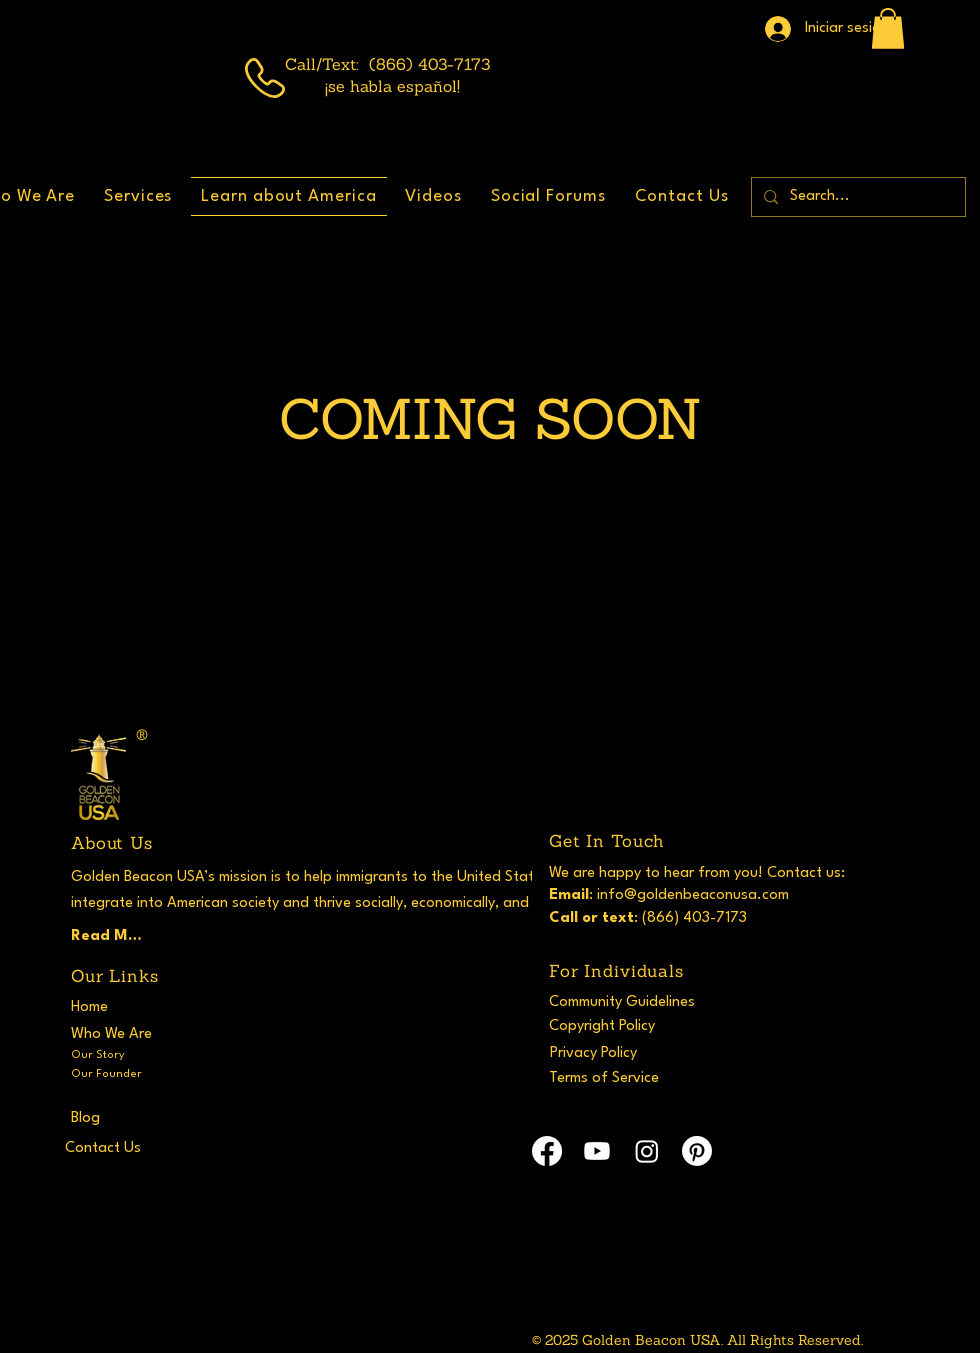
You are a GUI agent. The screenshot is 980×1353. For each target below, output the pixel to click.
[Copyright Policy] (622, 1026)
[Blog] (144, 1118)
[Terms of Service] (622, 1078)
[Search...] (856, 197)
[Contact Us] (138, 1148)
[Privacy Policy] (614, 1053)
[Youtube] (597, 1151)
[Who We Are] (117, 1034)
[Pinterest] (697, 1151)
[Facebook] (547, 1151)
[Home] (110, 1007)
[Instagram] (647, 1151)
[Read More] (110, 936)
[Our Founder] (117, 1074)
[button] (888, 28)
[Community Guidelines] (631, 1002)
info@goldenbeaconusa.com (693, 895)
